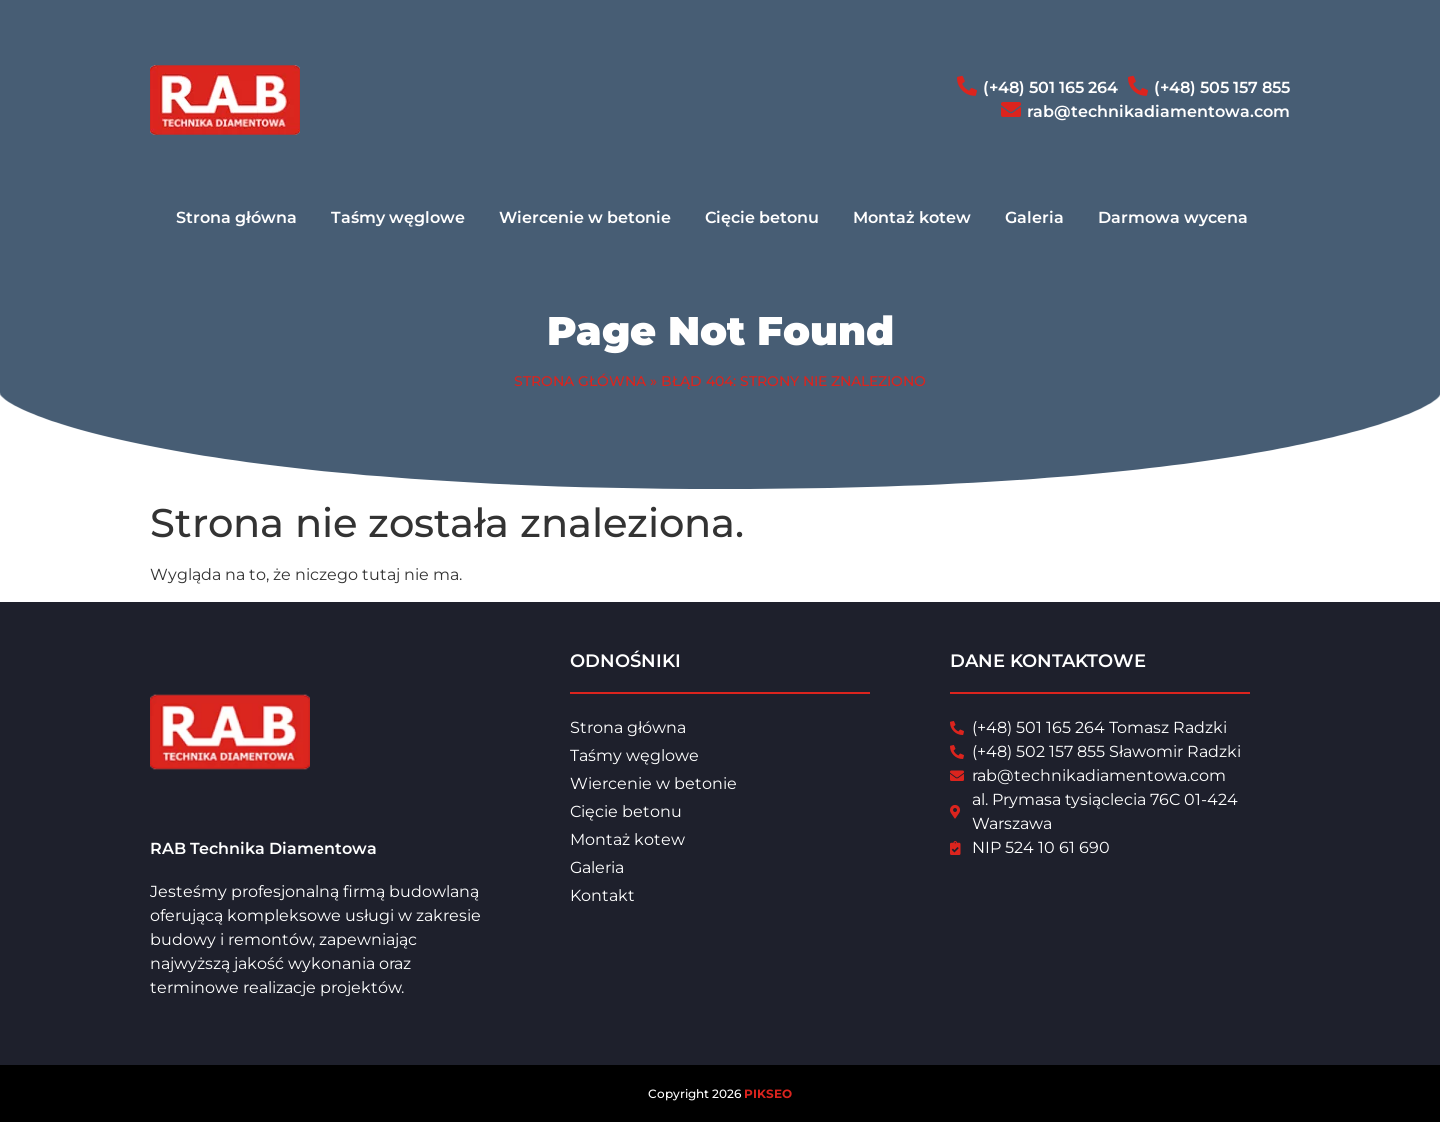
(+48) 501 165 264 (1050, 87)
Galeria (1034, 217)
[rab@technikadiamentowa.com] (1011, 110)
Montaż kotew (912, 217)
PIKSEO (768, 1093)
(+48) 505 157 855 (1222, 87)
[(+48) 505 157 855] (1138, 86)
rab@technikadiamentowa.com (1158, 111)
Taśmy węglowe (398, 217)
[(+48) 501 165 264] (967, 86)
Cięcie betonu (762, 217)
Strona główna (236, 217)
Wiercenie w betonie (585, 217)
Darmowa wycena (1173, 217)
